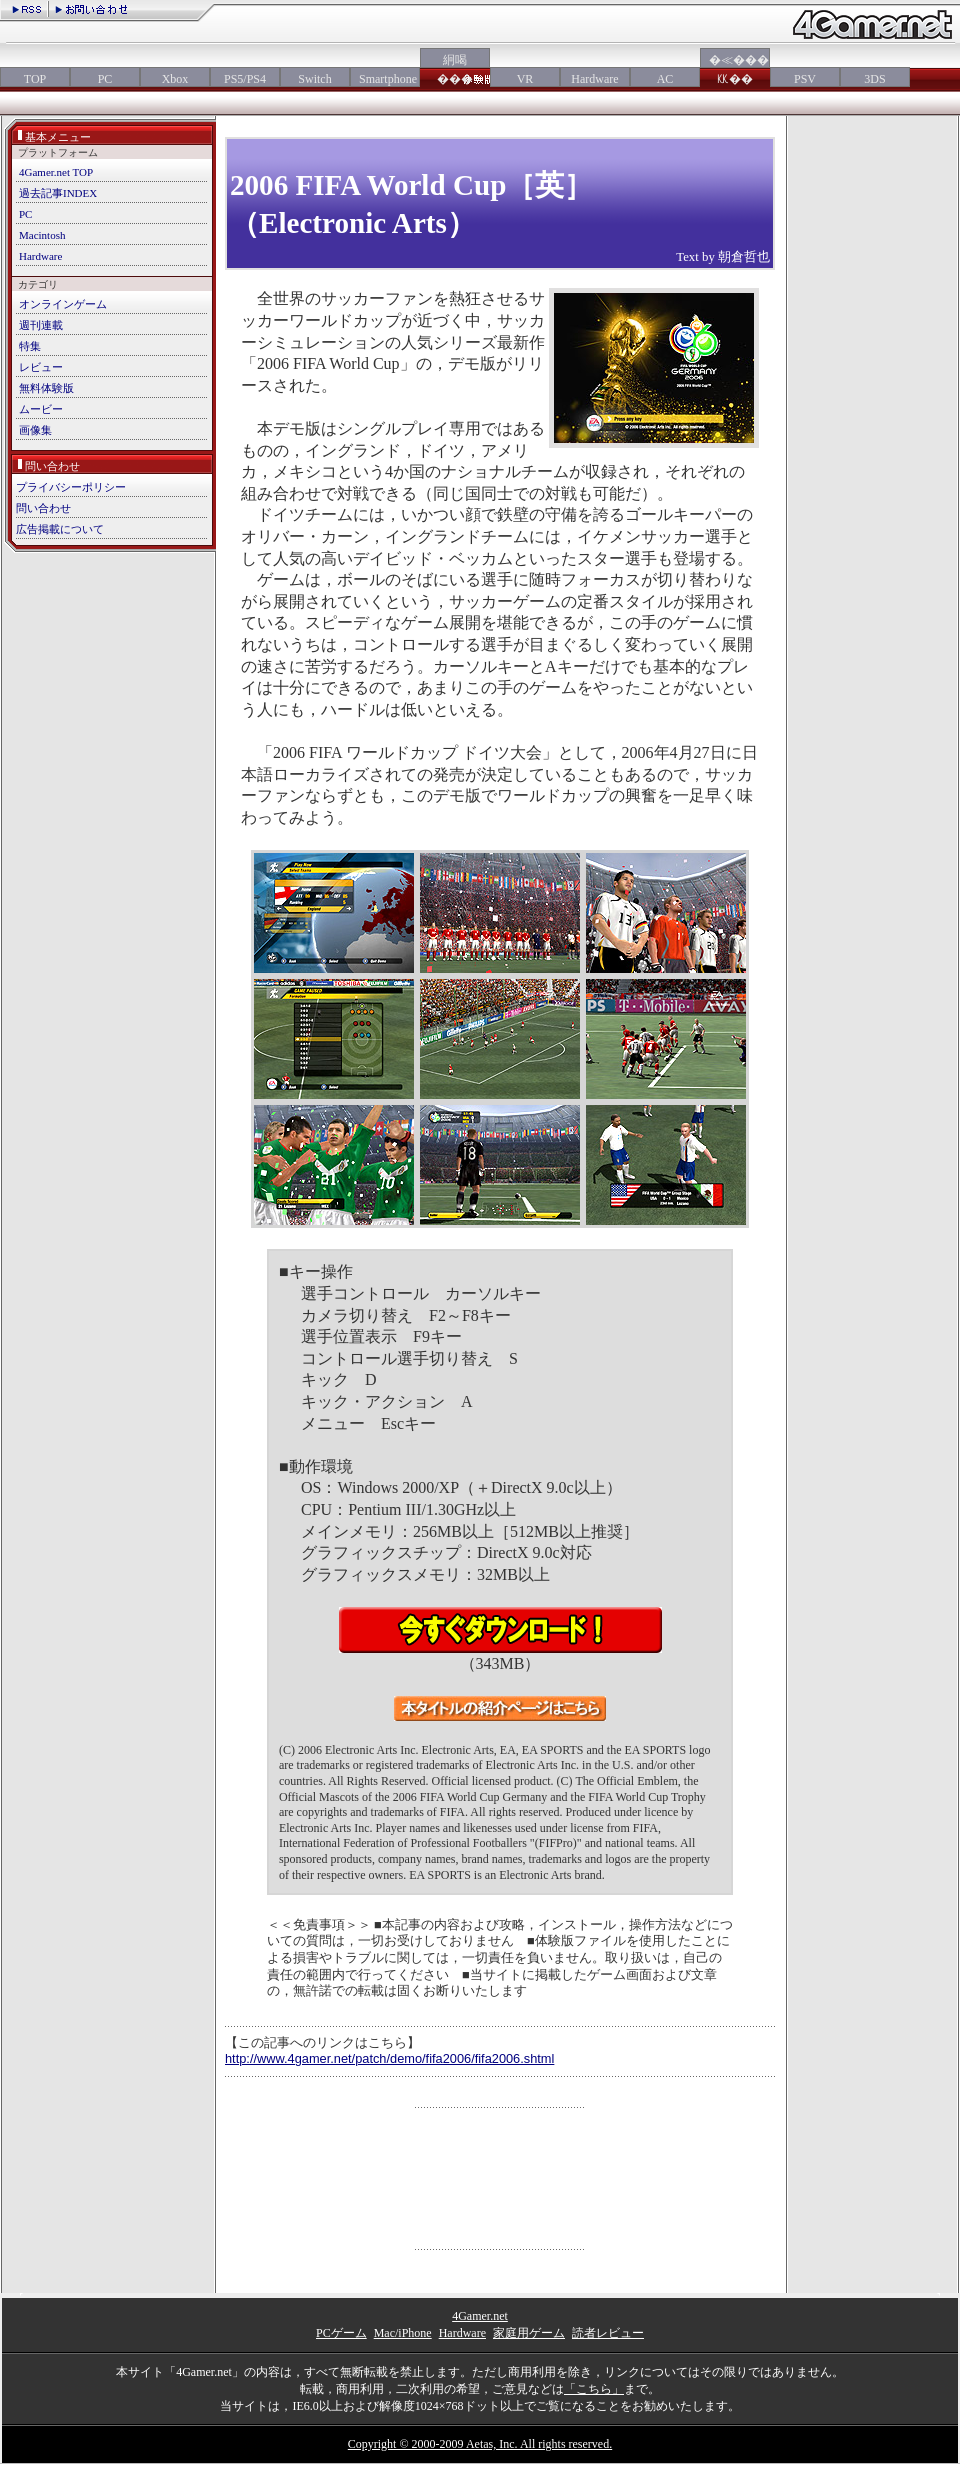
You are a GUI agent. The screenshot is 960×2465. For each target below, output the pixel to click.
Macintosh (42, 235)
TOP (35, 79)
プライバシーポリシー (71, 487)
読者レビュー (608, 2333)
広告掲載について (60, 529)
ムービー (41, 409)
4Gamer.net (480, 2316)
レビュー (41, 367)
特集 (30, 346)
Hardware (594, 79)
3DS (874, 79)
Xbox (175, 79)
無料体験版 (46, 388)
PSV (805, 79)
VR (525, 79)
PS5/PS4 (245, 79)
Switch (314, 79)
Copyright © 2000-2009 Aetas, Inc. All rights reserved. (480, 2444)
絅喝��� (455, 69)
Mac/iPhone (403, 2333)
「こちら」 (594, 2389)
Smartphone (385, 79)
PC (105, 79)
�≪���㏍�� (735, 69)
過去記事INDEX (58, 193)
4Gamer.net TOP (56, 172)
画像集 (35, 430)
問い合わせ (43, 508)
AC (665, 79)
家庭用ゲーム (529, 2333)
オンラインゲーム (63, 304)
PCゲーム (341, 2333)
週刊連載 (41, 325)
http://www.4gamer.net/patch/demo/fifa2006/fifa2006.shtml (389, 2058)
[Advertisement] (500, 2178)
